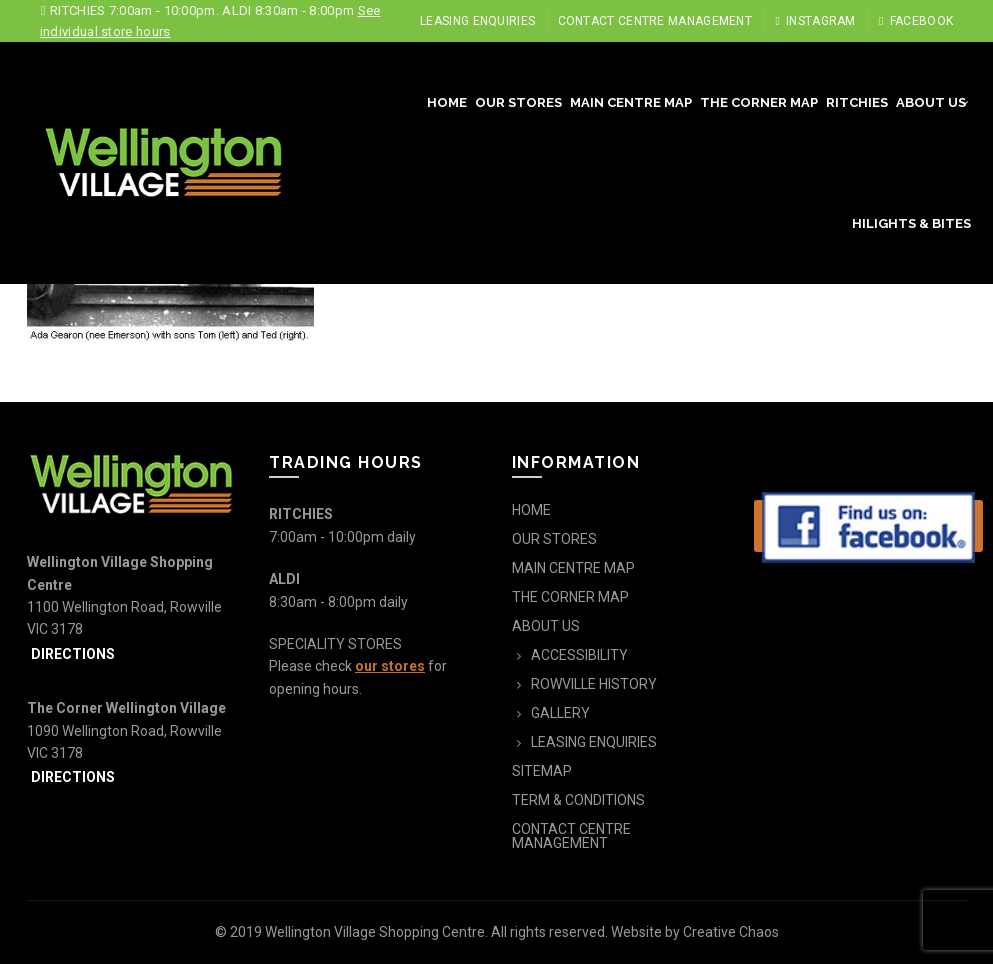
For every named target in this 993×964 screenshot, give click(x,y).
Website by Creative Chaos (695, 932)
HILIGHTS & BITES (911, 223)
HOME (447, 102)
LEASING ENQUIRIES (477, 21)
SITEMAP (542, 771)
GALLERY (560, 713)
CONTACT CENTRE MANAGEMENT (655, 21)
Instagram (814, 21)
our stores (390, 666)
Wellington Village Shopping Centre (375, 932)
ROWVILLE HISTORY (594, 684)
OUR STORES (518, 102)
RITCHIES (857, 102)
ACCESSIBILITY (579, 655)
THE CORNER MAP (759, 102)
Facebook (915, 21)
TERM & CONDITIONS (578, 800)
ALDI (284, 579)
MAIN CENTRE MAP (631, 102)
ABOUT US (931, 102)
